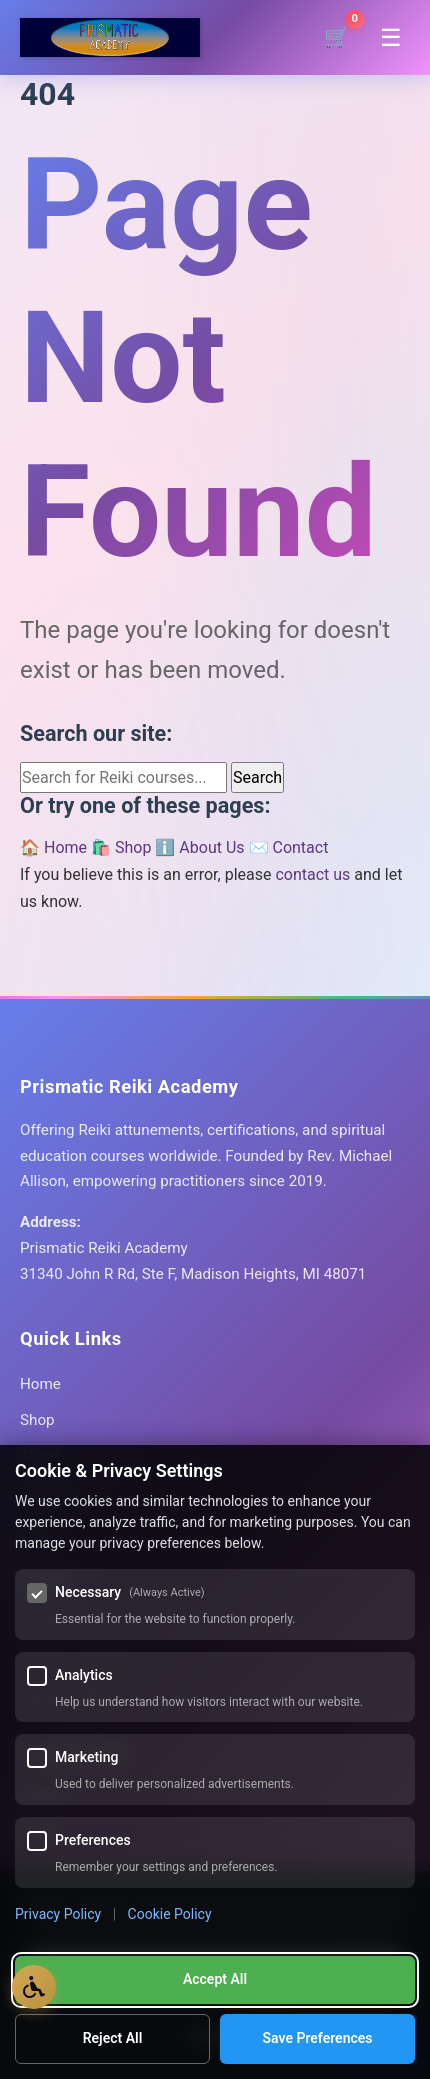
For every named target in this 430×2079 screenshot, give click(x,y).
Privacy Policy (58, 1914)
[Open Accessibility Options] (34, 1987)
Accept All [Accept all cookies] (215, 1979)
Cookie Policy (170, 1914)
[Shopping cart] (337, 37)
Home (40, 1384)
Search (257, 777)
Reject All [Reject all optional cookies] (113, 2038)
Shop (37, 1420)
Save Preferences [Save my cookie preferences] (318, 2038)
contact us (312, 874)
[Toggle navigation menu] (391, 38)
